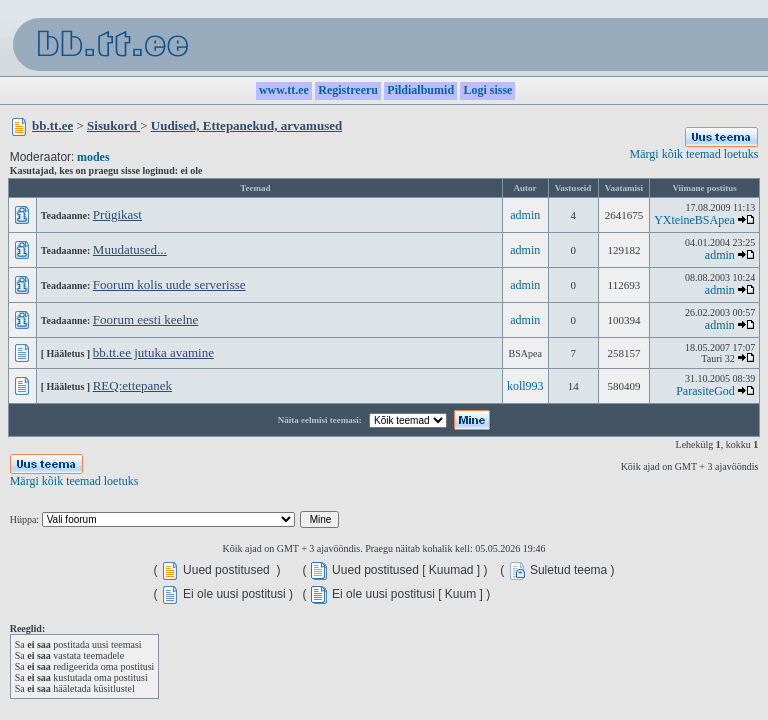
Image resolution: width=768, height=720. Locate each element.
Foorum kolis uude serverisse (169, 284)
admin (525, 215)
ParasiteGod (705, 391)
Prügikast (117, 214)
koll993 (525, 386)
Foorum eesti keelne (145, 319)
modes (93, 157)
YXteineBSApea (694, 220)
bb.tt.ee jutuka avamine (153, 352)
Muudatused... (130, 249)
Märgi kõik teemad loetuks (694, 154)
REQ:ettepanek (132, 385)
